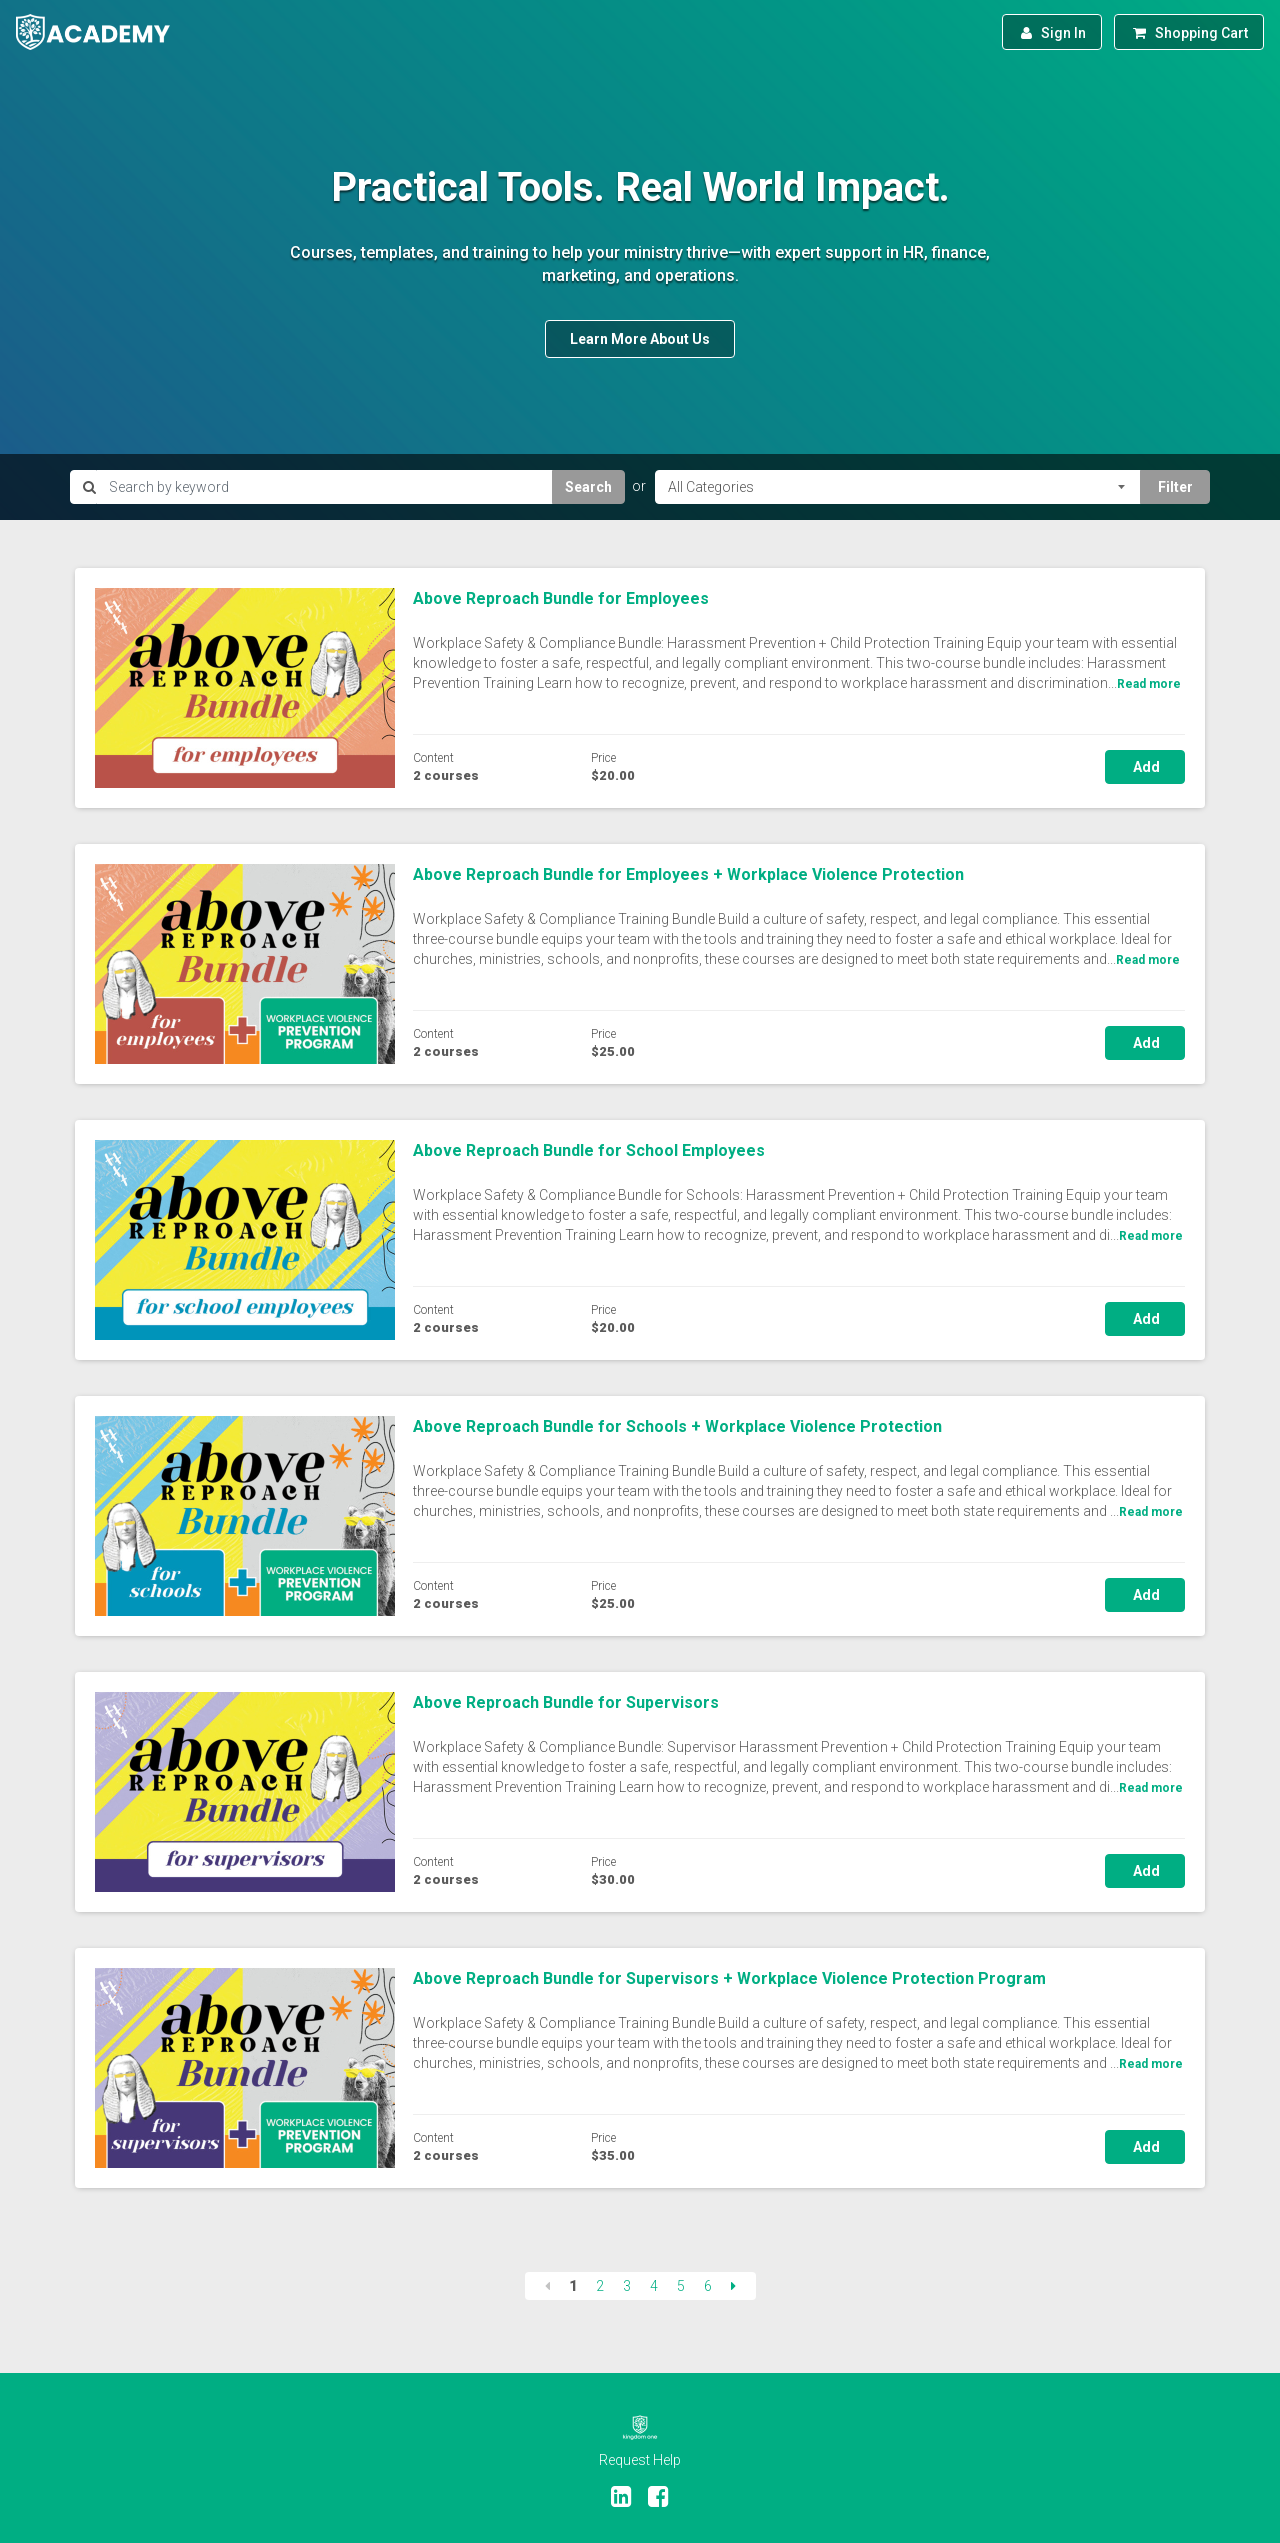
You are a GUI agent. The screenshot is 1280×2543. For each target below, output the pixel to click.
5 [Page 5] (681, 2286)
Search (588, 487)
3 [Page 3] (627, 2286)
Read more (1149, 684)
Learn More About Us (640, 339)
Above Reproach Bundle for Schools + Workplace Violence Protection (677, 1426)
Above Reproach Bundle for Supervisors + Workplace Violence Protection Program (729, 1978)
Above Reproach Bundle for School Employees (589, 1150)
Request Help (640, 2460)
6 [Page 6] (708, 2286)
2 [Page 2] (600, 2286)
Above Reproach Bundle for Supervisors (566, 1702)
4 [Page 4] (654, 2286)
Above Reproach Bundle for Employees (561, 598)
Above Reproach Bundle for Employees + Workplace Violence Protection (688, 874)
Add (1145, 767)
